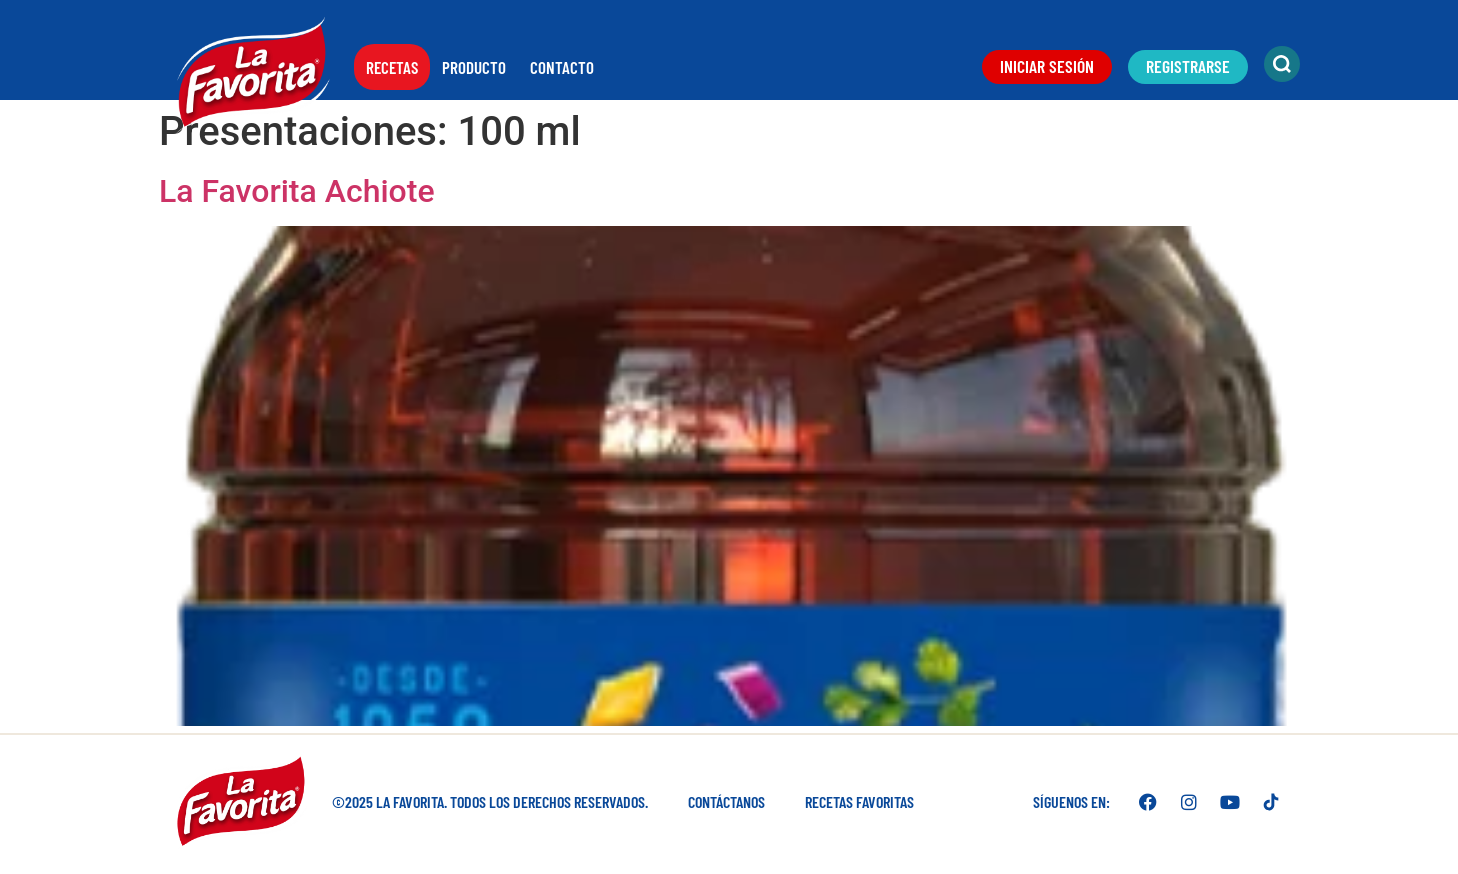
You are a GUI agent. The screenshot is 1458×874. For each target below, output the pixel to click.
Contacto (562, 67)
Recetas (392, 67)
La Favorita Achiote (297, 191)
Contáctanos (726, 801)
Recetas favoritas (859, 801)
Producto (474, 67)
